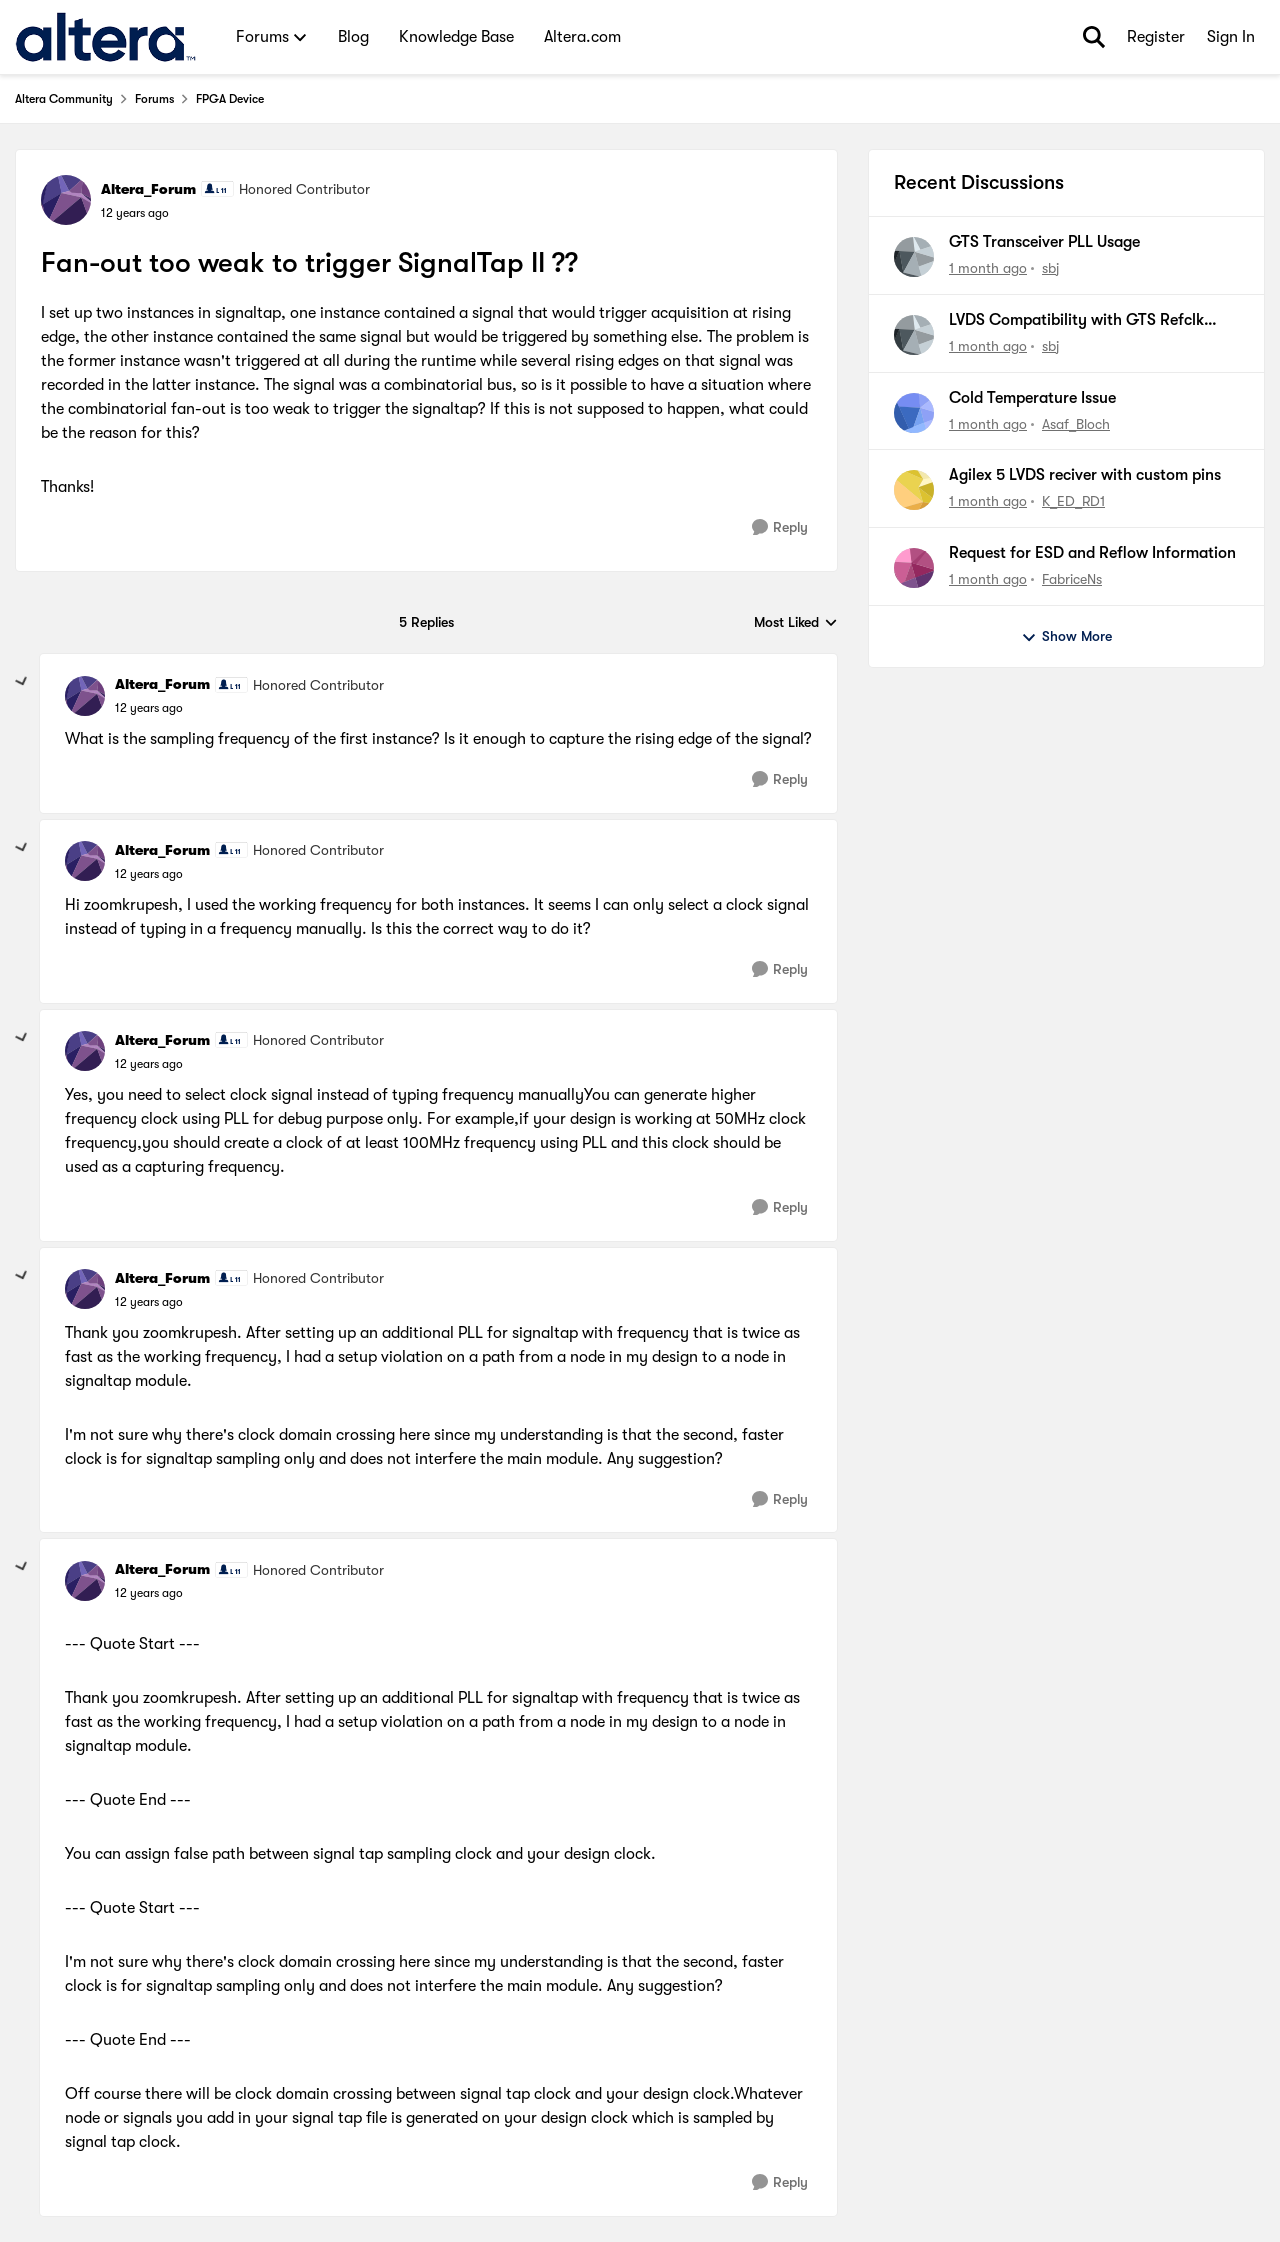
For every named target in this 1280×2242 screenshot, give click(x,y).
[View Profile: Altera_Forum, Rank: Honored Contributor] (66, 200)
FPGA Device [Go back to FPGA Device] (230, 99)
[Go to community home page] (105, 37)
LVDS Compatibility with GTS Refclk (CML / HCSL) (1076, 321)
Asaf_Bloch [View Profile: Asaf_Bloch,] (1076, 423)
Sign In (1231, 37)
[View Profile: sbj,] (914, 257)
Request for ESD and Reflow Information (1092, 553)
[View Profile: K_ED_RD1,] (914, 490)
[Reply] (780, 527)
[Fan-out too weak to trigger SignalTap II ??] (149, 708)
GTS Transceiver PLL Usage (1044, 242)
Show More (1066, 637)
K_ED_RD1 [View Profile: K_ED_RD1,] (1073, 501)
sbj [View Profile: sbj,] (1050, 268)
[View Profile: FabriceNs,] (914, 568)
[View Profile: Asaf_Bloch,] (914, 413)
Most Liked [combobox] (796, 623)
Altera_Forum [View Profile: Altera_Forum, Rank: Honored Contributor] (148, 189)
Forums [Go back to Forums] (154, 99)
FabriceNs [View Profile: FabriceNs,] (1072, 579)
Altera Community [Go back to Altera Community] (64, 99)
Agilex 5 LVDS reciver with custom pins (1085, 475)
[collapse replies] (22, 682)
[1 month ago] (988, 268)
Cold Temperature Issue (1032, 398)
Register (1156, 37)
